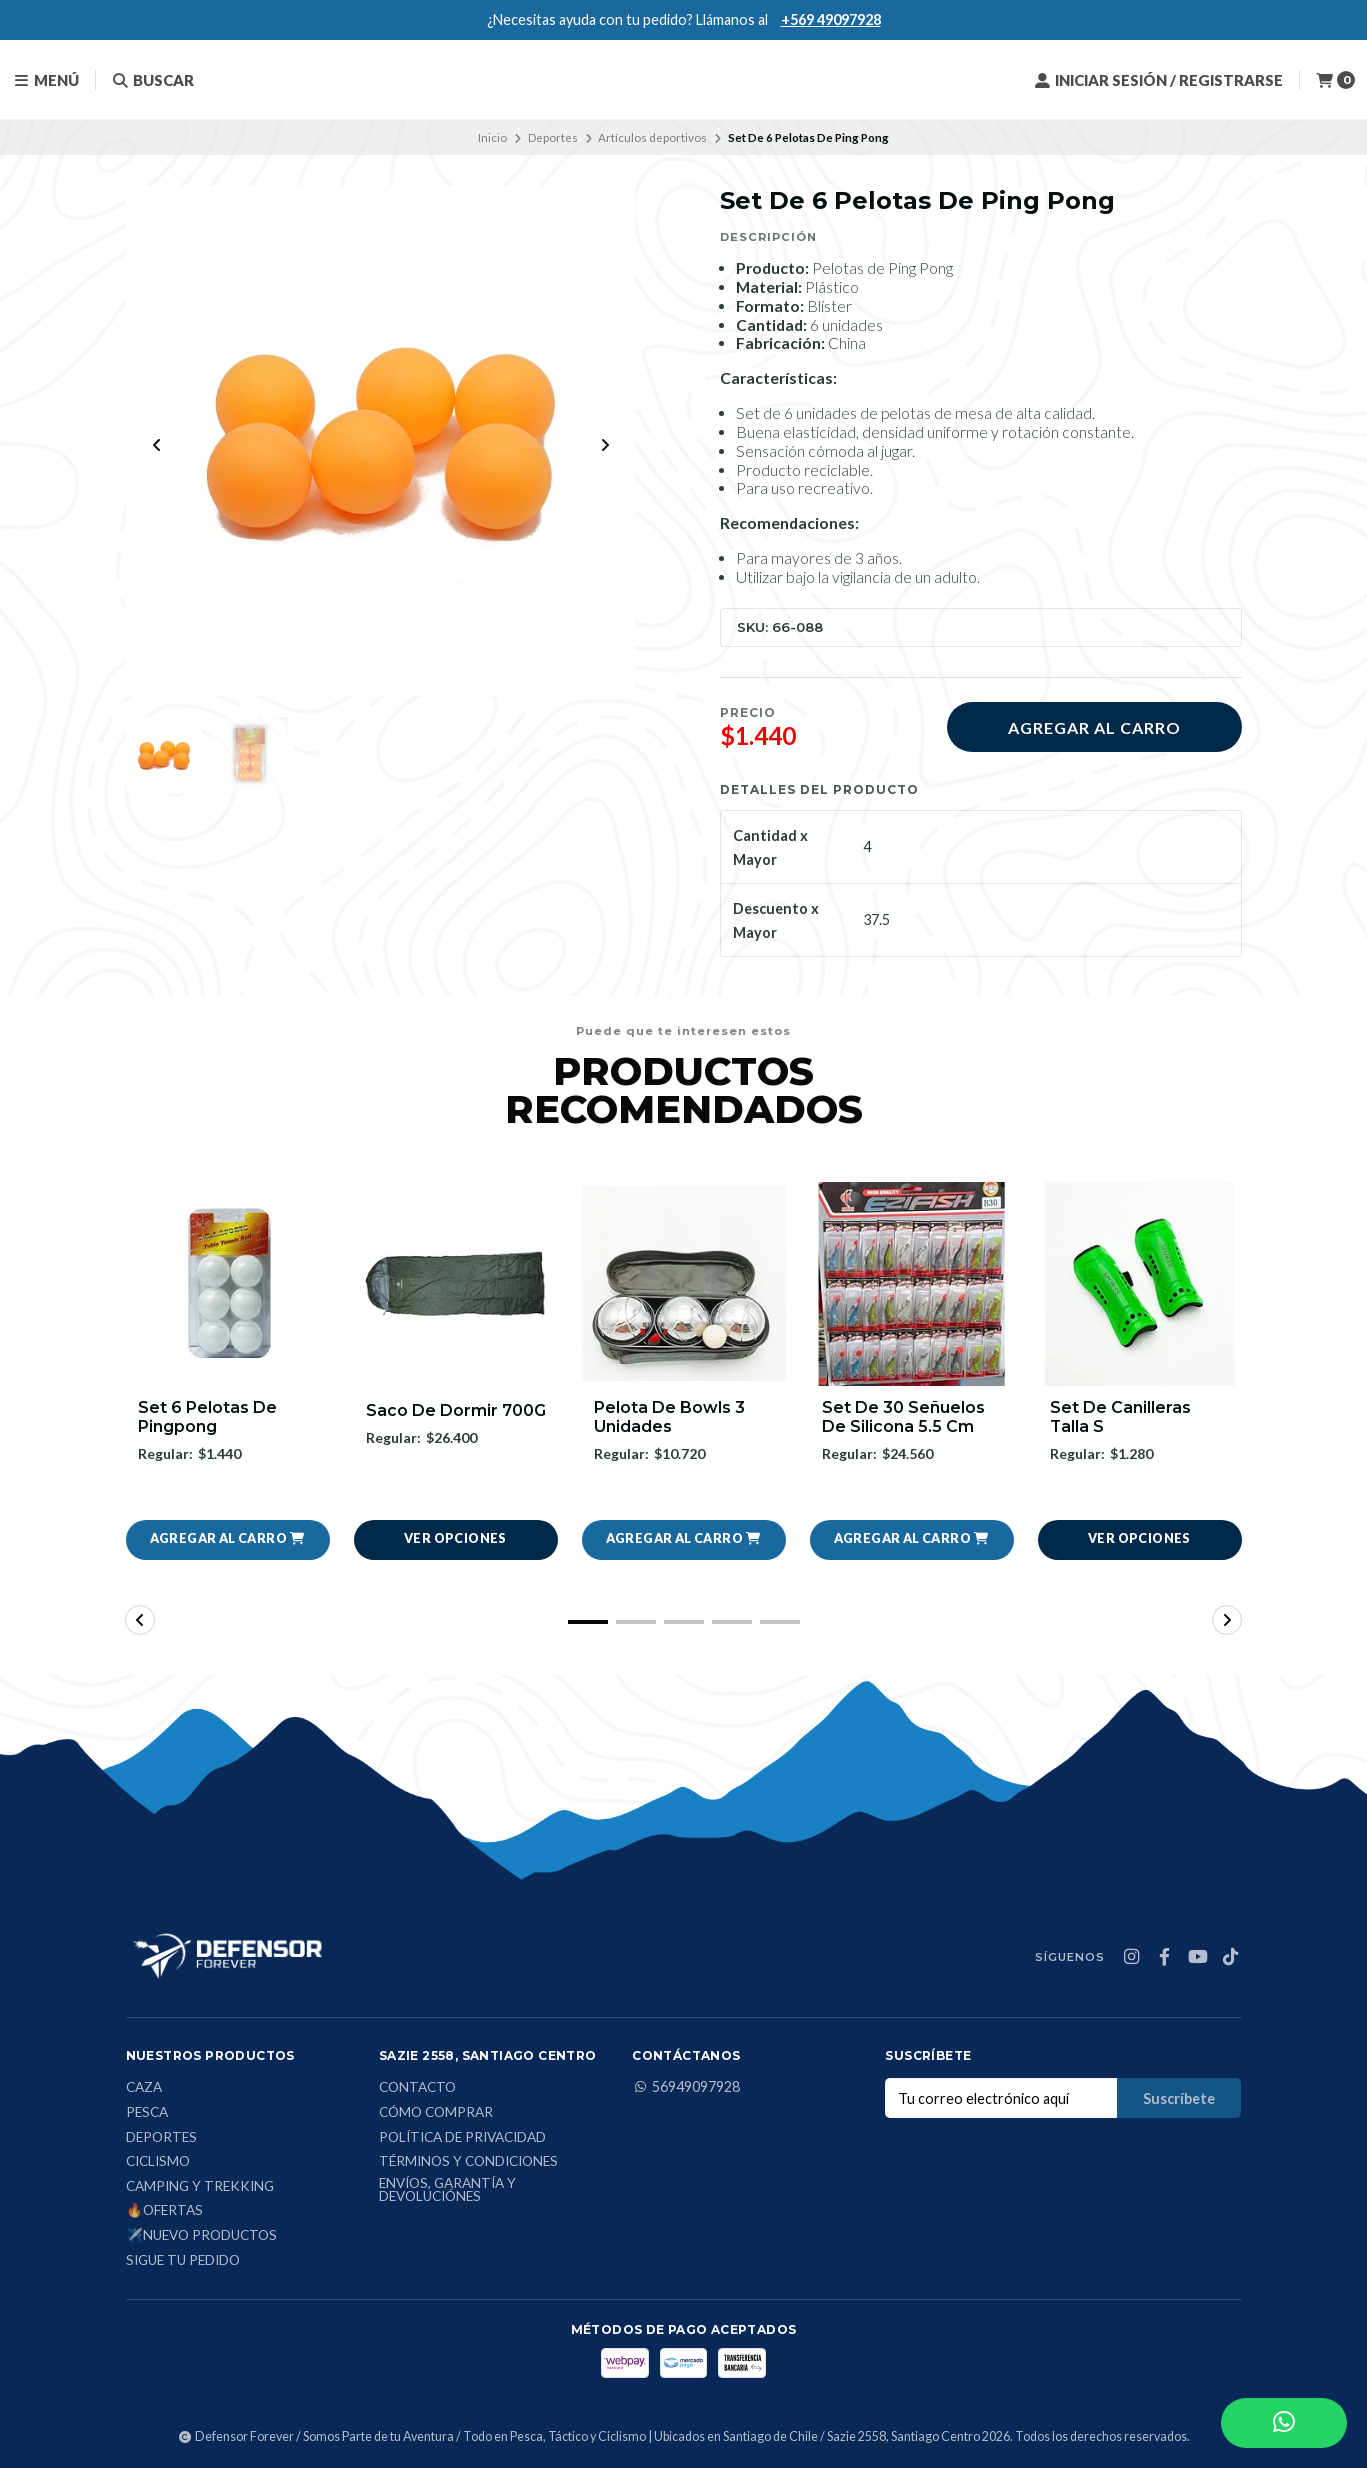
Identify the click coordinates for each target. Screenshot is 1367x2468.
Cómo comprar (436, 2113)
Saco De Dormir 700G (456, 1410)
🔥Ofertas (164, 2212)
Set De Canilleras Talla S (1120, 1417)
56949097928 (686, 2088)
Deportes (553, 137)
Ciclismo (158, 2163)
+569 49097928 (831, 19)
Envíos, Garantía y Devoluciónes (447, 2190)
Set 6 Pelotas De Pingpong (207, 1417)
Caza (144, 2089)
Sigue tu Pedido (183, 2261)
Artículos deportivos (652, 137)
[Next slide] (605, 445)
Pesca (147, 2113)
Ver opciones (455, 1540)
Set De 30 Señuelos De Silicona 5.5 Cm (903, 1417)
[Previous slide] (157, 445)
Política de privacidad (462, 2138)
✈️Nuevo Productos (201, 2236)
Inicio (492, 137)
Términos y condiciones (468, 2163)
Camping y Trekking (200, 2187)
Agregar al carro (1094, 727)
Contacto (417, 2089)
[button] (228, 1540)
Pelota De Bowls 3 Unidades (669, 1417)
